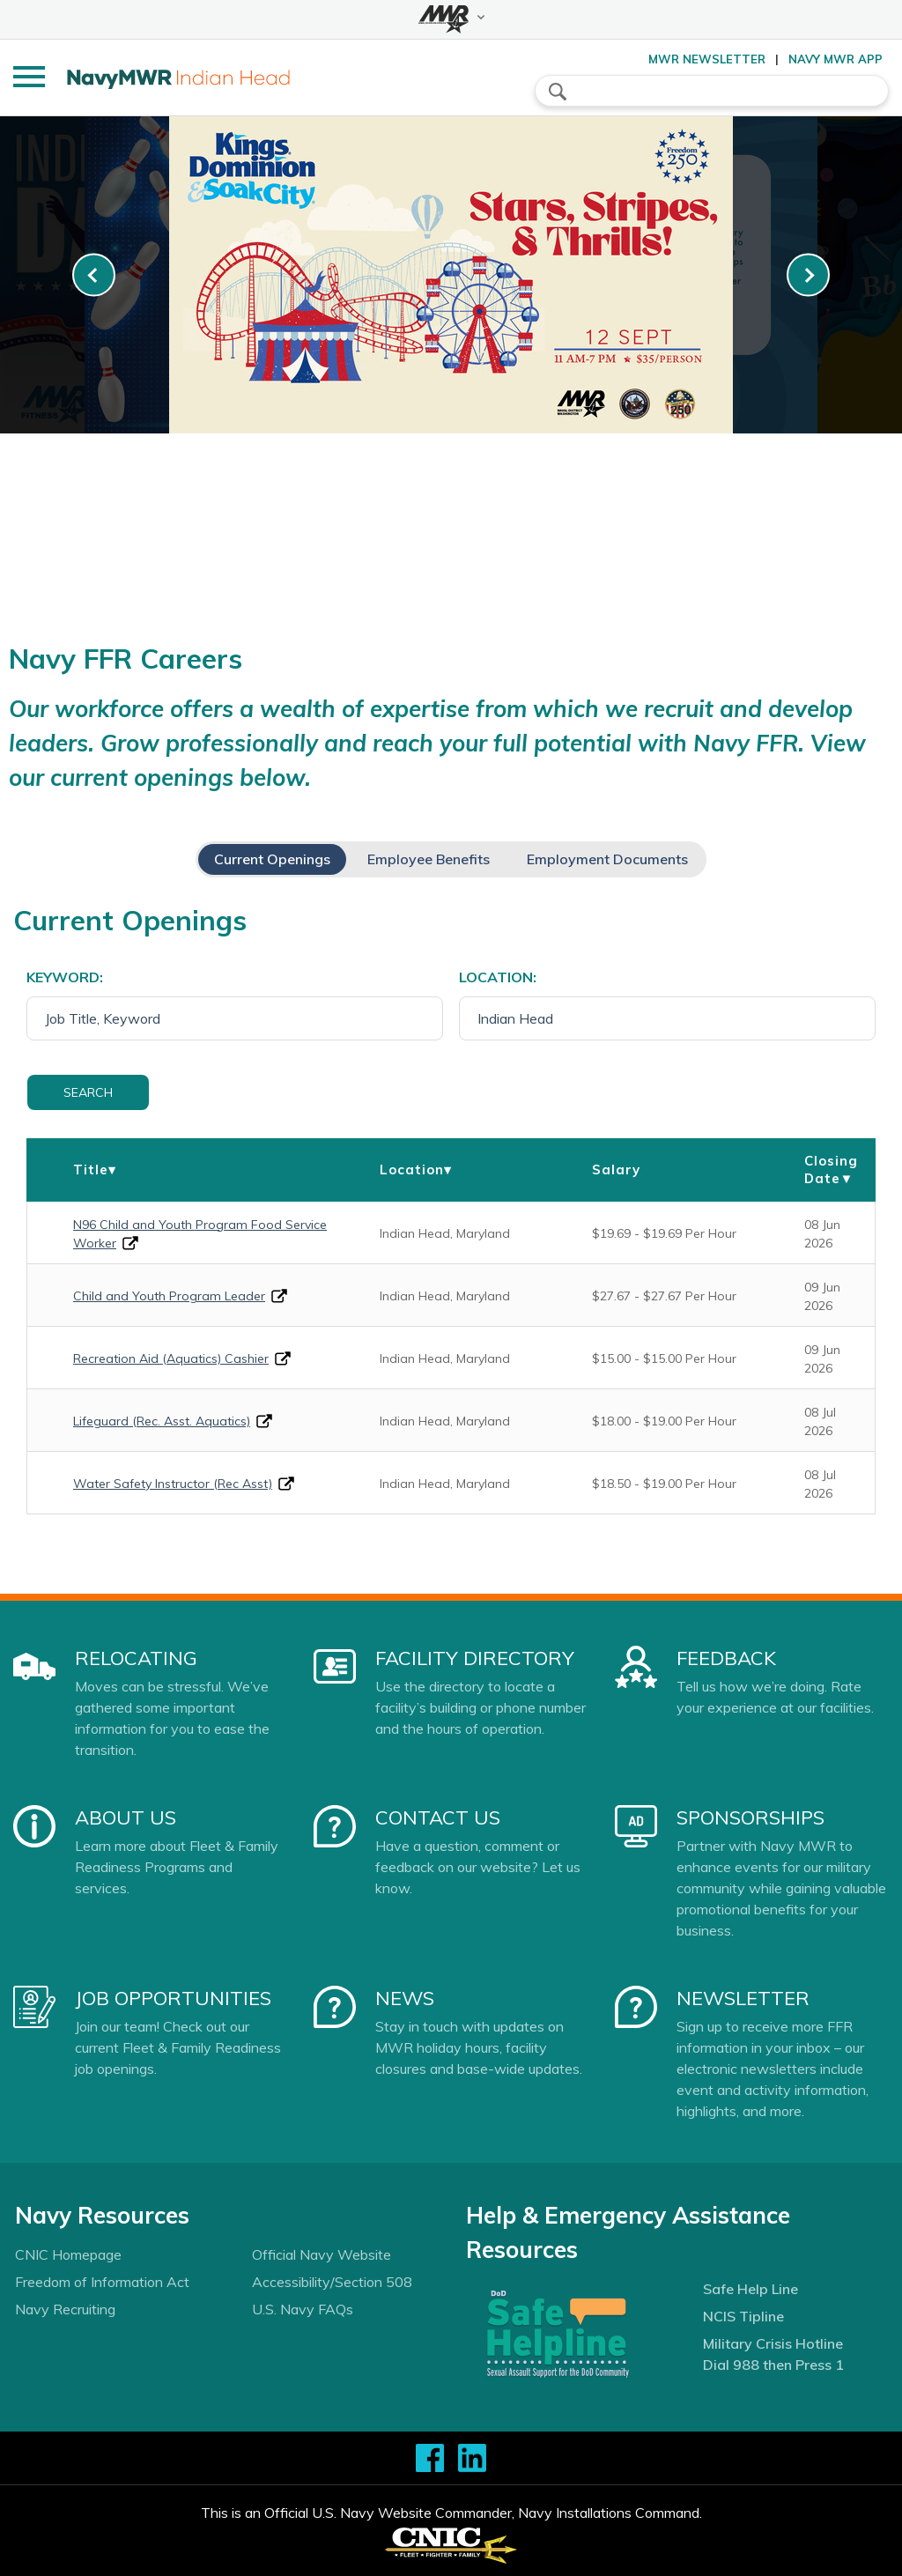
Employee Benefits (428, 859)
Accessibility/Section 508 (332, 2282)
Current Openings (272, 859)
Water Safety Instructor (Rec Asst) (172, 1484)
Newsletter (743, 1998)
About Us (125, 1817)
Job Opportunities (173, 1998)
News (404, 1998)
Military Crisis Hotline (773, 2343)
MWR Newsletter (706, 59)
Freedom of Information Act (102, 2282)
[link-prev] (93, 275)
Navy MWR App (835, 59)
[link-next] (808, 275)
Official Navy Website (321, 2254)
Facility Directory (474, 1658)
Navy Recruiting (65, 2309)
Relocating (136, 1658)
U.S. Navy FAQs (302, 2309)
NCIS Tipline (743, 2316)
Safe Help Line (750, 2289)
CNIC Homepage (68, 2254)
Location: (497, 977)
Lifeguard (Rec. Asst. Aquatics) (161, 1421)
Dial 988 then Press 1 (773, 2364)
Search (88, 1092)
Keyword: (64, 977)
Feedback (726, 1658)
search (557, 91)
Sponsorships (750, 1817)
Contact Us (437, 1817)
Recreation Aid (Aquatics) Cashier (171, 1358)
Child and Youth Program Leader (169, 1296)
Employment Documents (607, 859)
